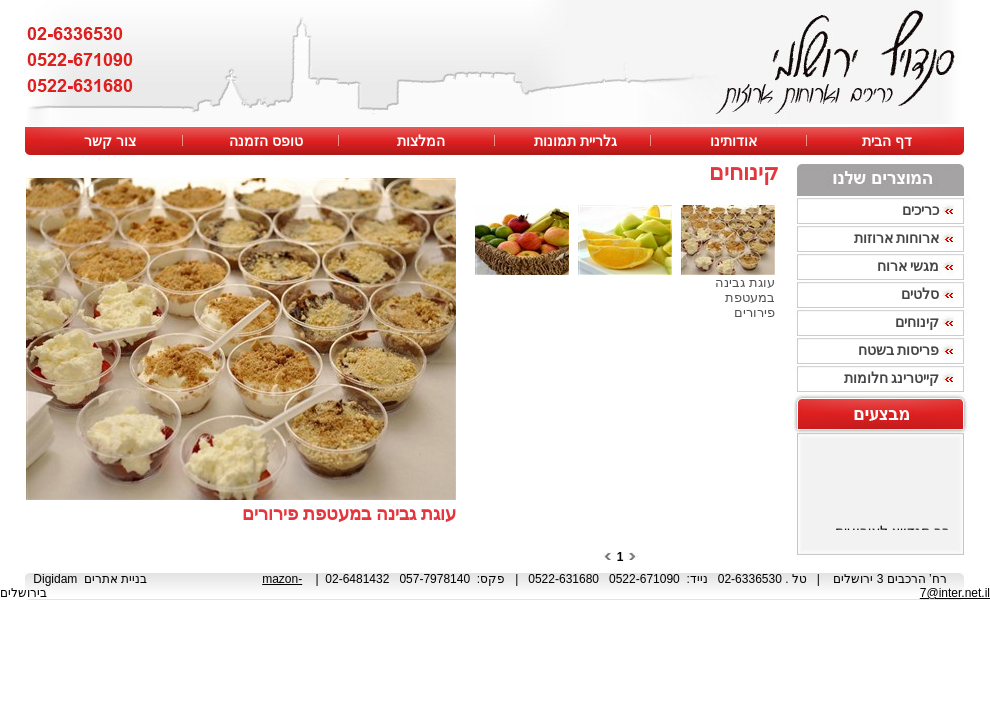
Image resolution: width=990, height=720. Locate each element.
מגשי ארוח (908, 266)
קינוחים (917, 322)
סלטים (920, 294)
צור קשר (110, 141)
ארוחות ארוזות (897, 238)
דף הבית (887, 141)
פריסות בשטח (899, 350)
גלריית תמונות (573, 141)
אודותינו (731, 141)
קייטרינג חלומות (892, 378)
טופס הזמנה (264, 141)
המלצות (419, 141)
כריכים (920, 210)
